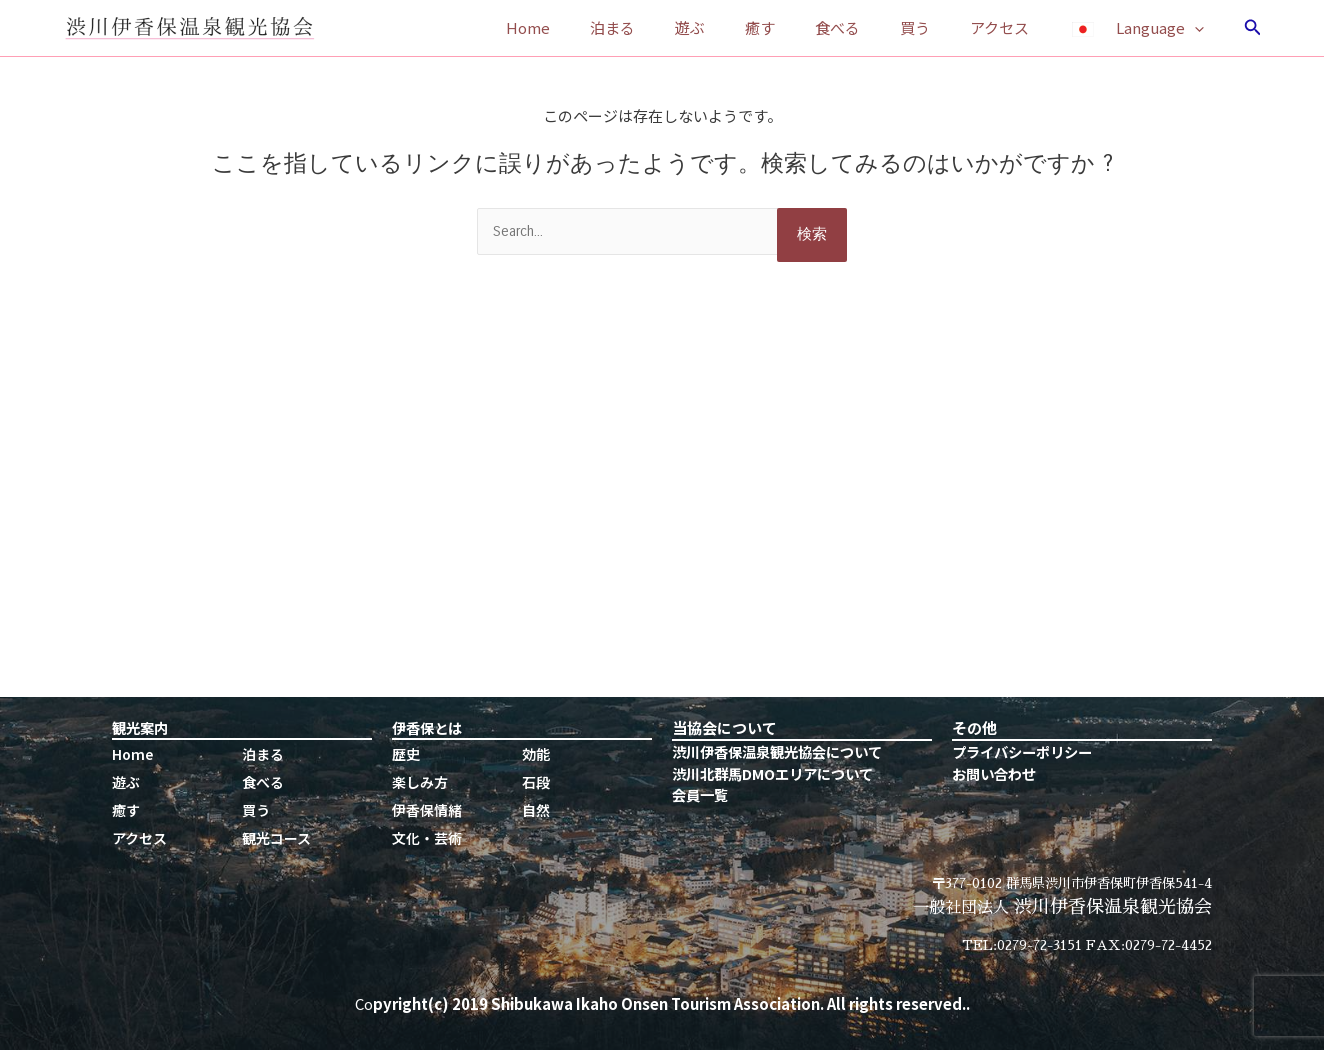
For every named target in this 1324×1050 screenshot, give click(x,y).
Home (603, 27)
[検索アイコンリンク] (1253, 28)
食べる (872, 27)
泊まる (677, 27)
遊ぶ (745, 27)
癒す (805, 27)
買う (940, 27)
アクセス (1014, 27)
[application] (1199, 28)
